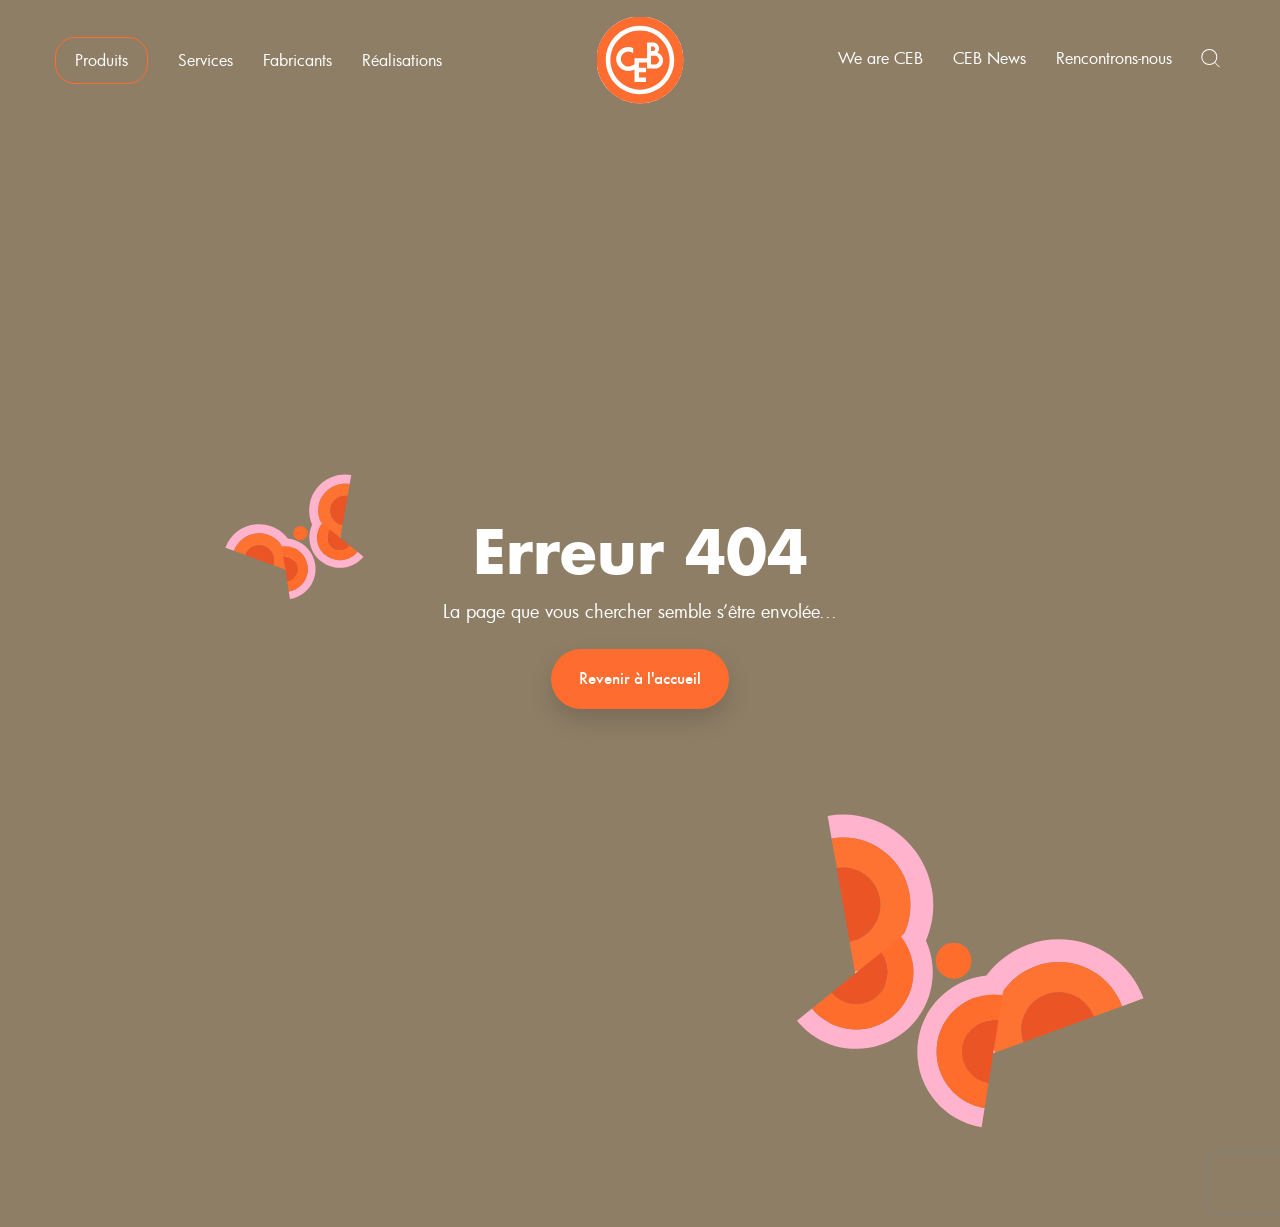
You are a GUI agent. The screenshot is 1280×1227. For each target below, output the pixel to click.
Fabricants (297, 60)
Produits (101, 60)
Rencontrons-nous (1114, 58)
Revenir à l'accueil (640, 678)
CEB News (989, 58)
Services (205, 60)
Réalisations (402, 60)
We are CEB (880, 58)
